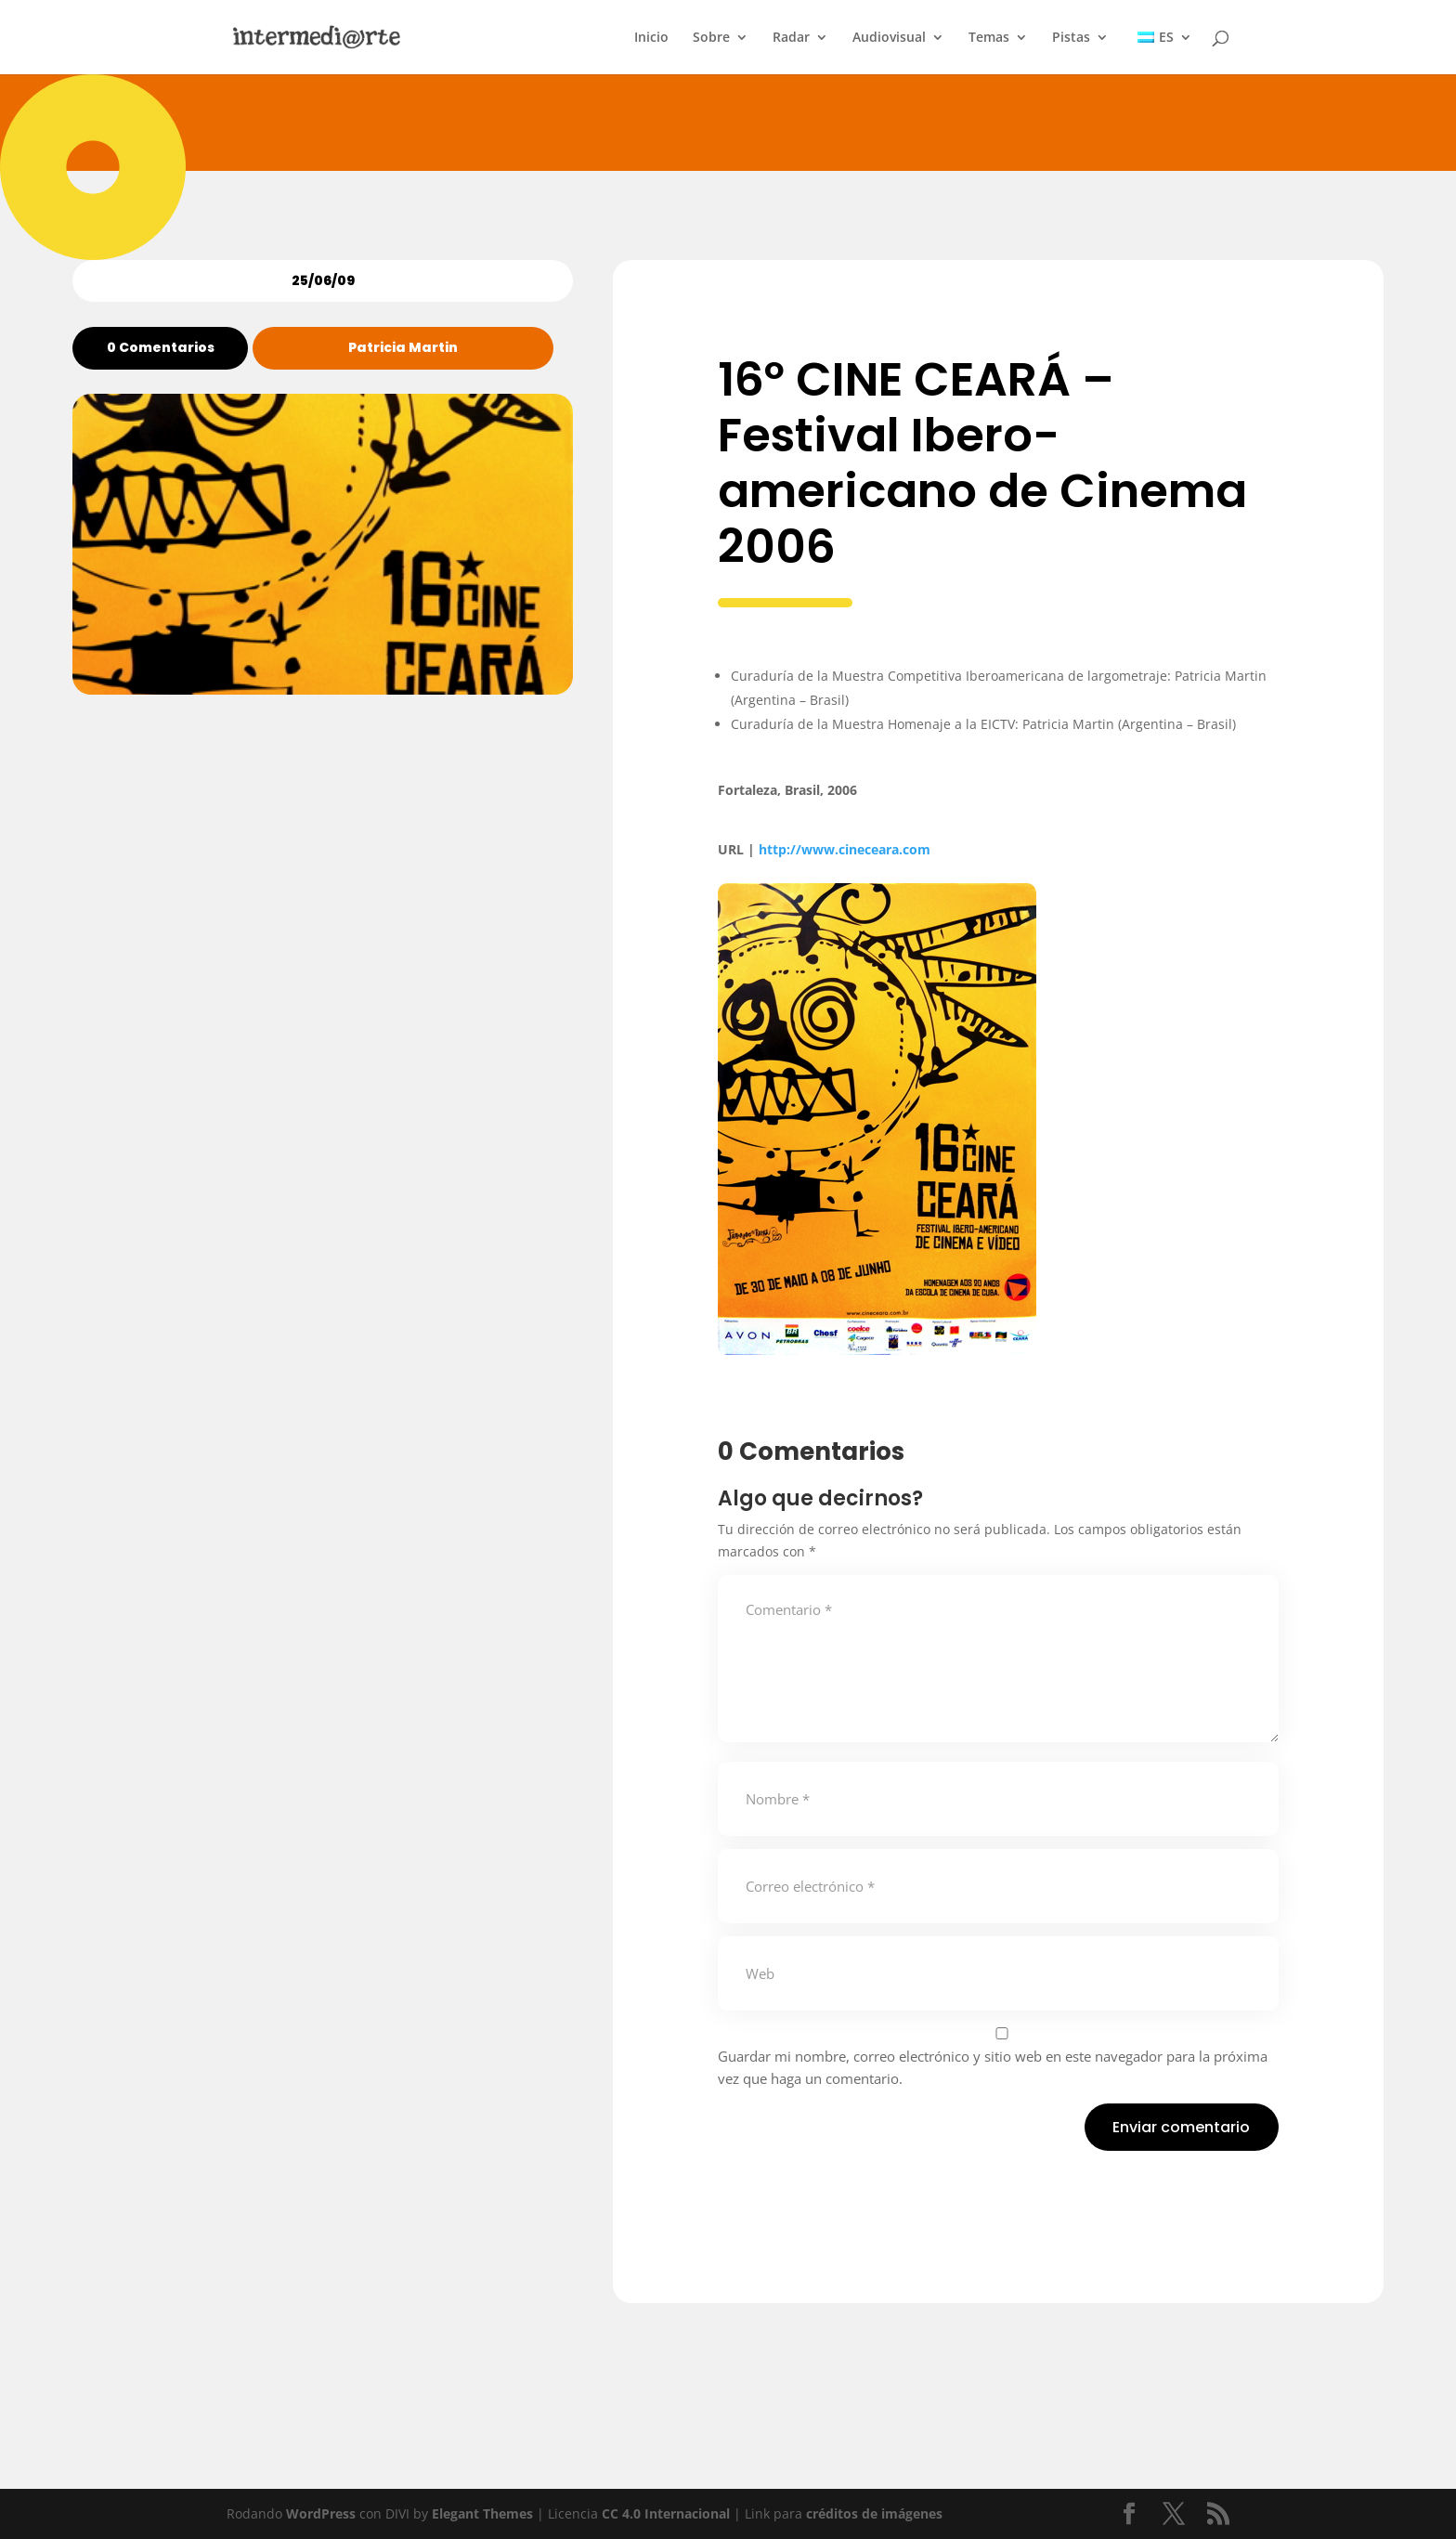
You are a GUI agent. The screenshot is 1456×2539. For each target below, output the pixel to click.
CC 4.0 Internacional (666, 2513)
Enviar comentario (1181, 2127)
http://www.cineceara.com (844, 849)
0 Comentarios (160, 347)
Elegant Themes (482, 2513)
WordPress (321, 2513)
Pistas (1071, 38)
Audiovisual (889, 38)
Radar (791, 38)
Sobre (711, 38)
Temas (988, 38)
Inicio (651, 38)
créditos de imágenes (874, 2513)
